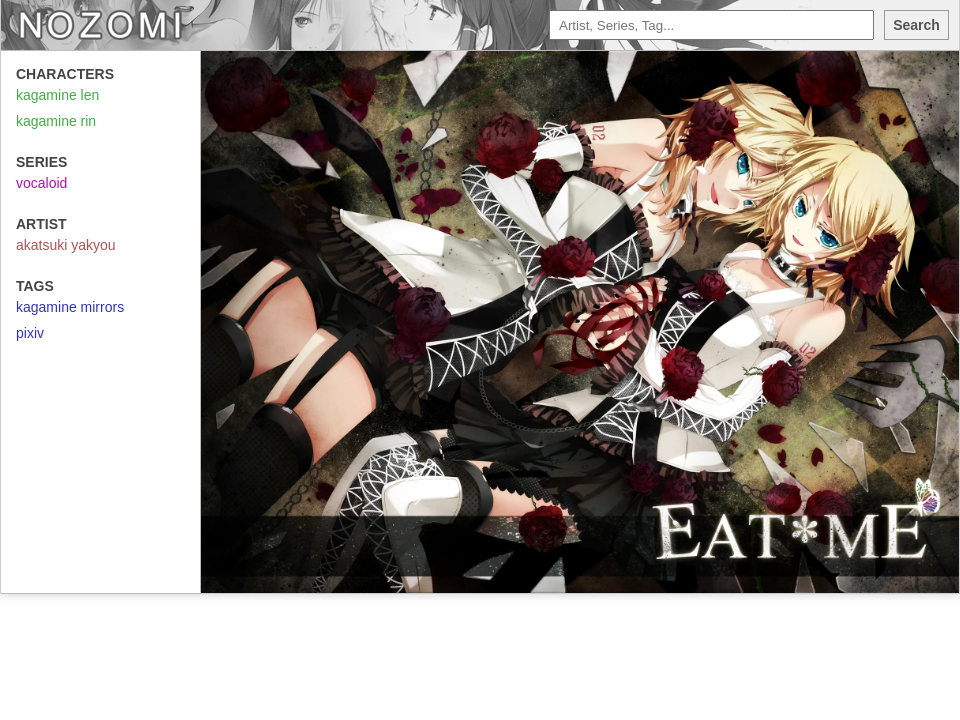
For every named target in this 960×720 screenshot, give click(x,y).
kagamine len (57, 95)
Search (916, 25)
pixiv (30, 333)
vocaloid (41, 183)
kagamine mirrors (70, 307)
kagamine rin (56, 121)
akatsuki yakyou (66, 245)
